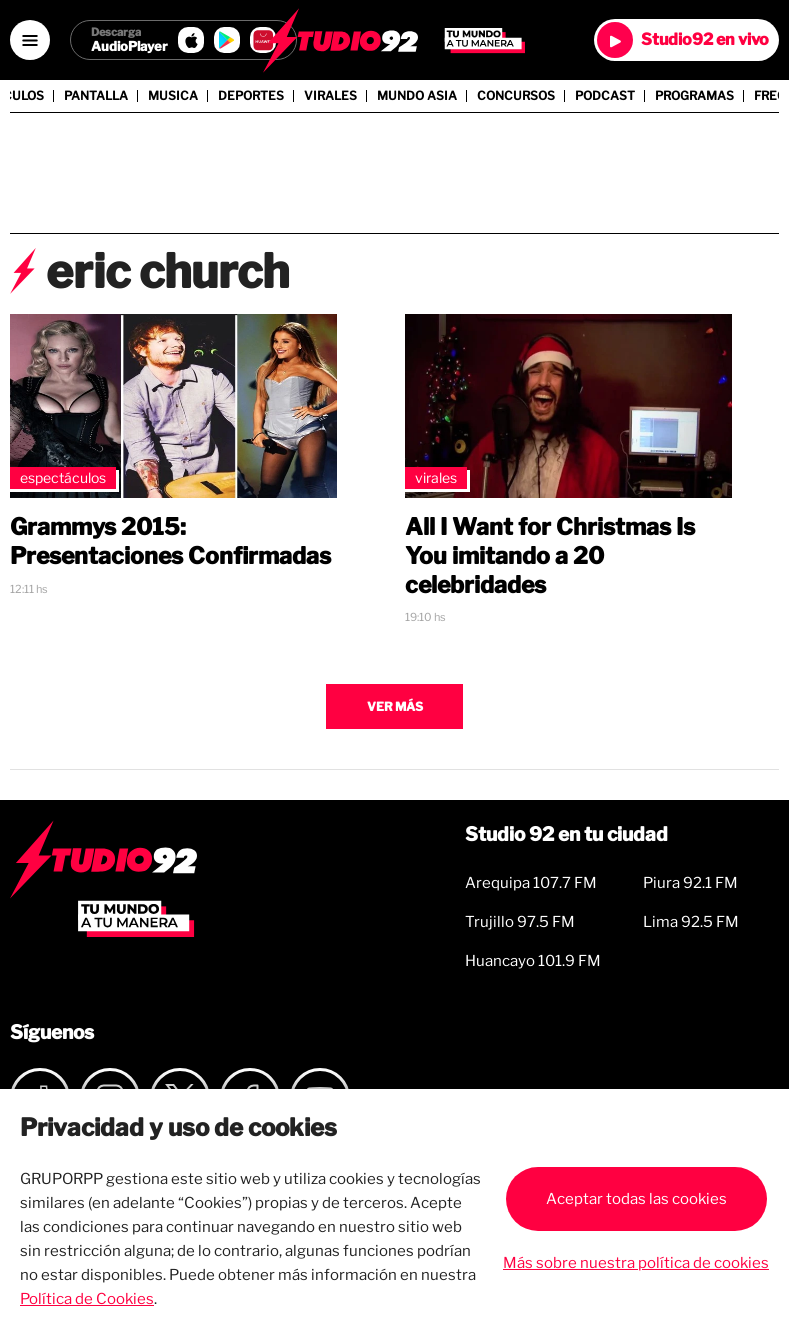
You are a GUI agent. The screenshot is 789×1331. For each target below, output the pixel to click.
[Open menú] (30, 40)
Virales (330, 96)
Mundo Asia (417, 96)
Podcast (605, 96)
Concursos (516, 96)
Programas (694, 96)
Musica (173, 96)
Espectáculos (63, 477)
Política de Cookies (87, 1299)
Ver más (395, 706)
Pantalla (96, 96)
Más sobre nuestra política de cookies (636, 1263)
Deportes (251, 96)
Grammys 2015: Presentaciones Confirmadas (170, 541)
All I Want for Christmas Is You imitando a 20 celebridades (550, 556)
